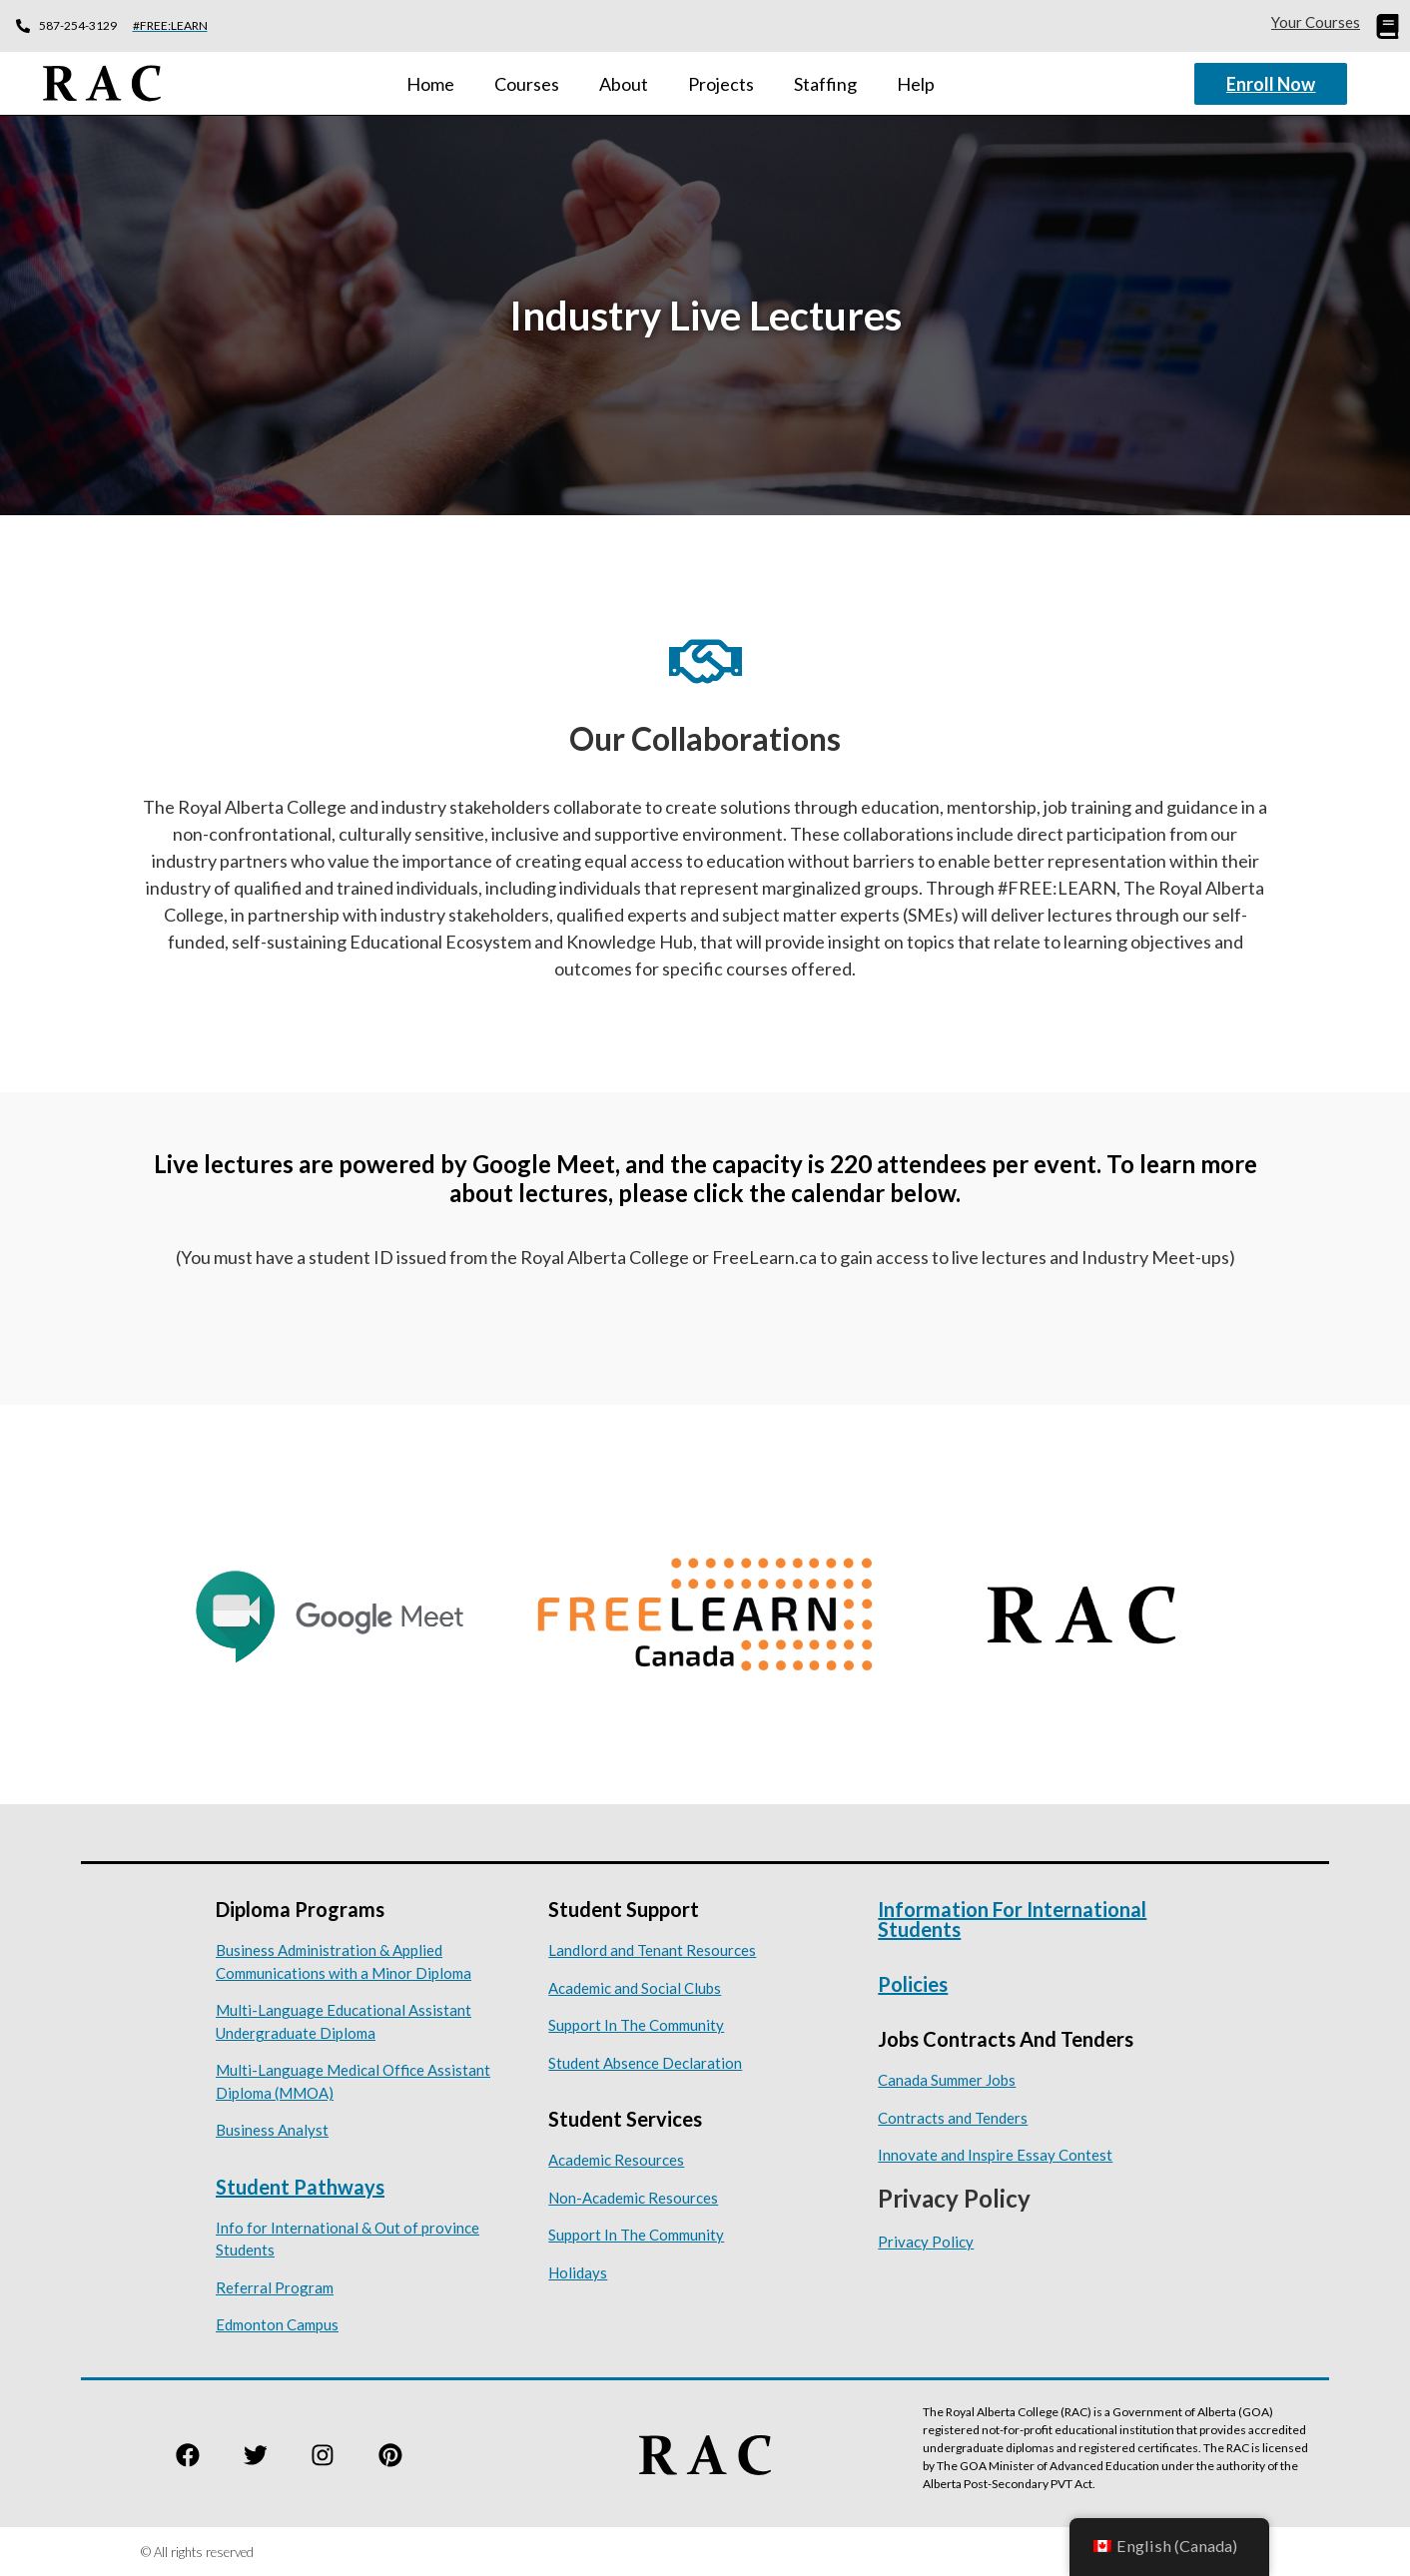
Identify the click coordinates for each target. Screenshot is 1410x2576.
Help (916, 83)
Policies (913, 1983)
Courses (526, 83)
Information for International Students (1012, 1918)
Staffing (825, 83)
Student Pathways (300, 2186)
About (623, 83)
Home (430, 83)
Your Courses (1315, 22)
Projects (721, 83)
